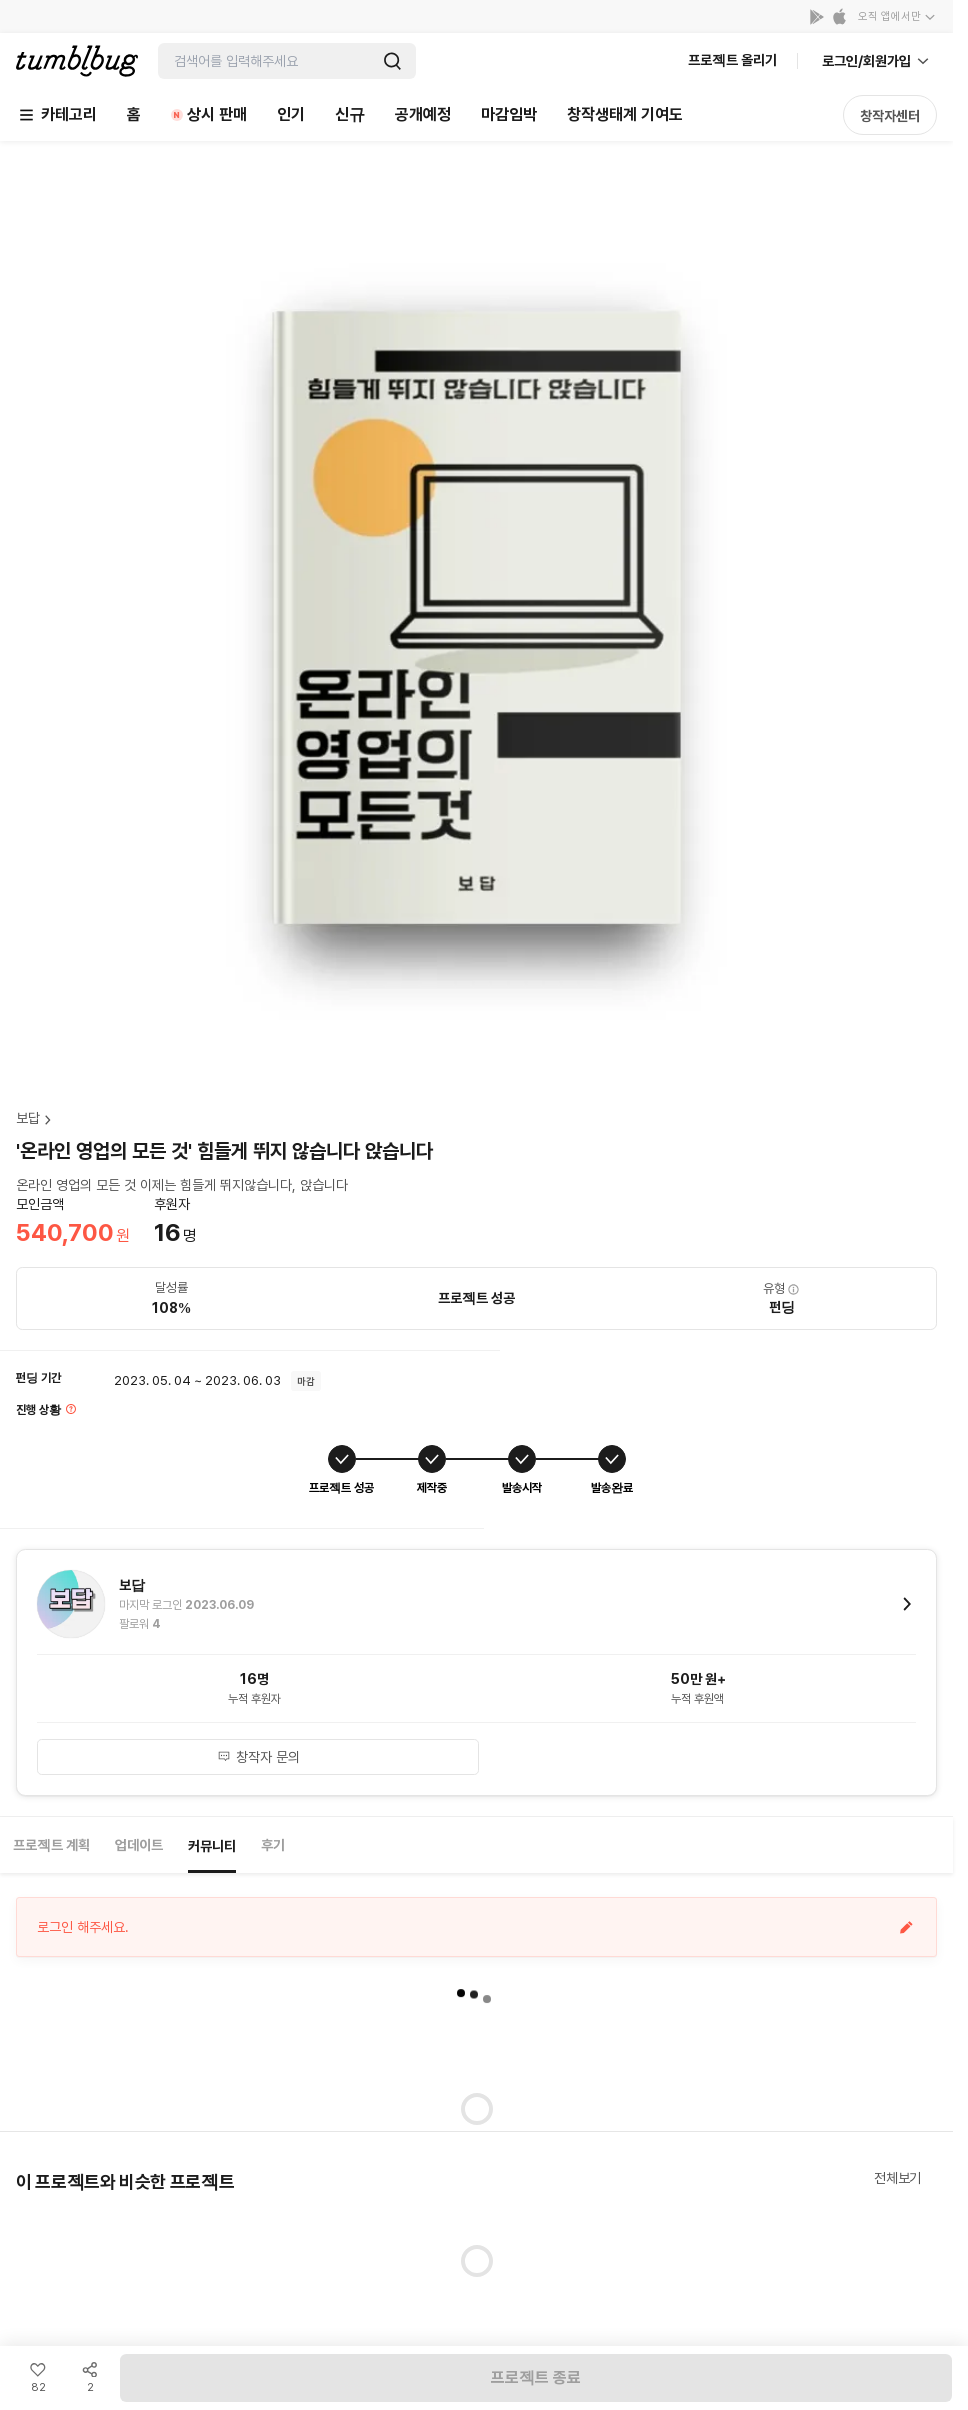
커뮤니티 (212, 1846)
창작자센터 (890, 116)
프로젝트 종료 (536, 2377)
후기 (273, 1845)
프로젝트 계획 (51, 1845)
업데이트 (139, 1845)
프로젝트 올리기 (732, 60)
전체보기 (897, 2178)
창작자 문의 (258, 1757)
